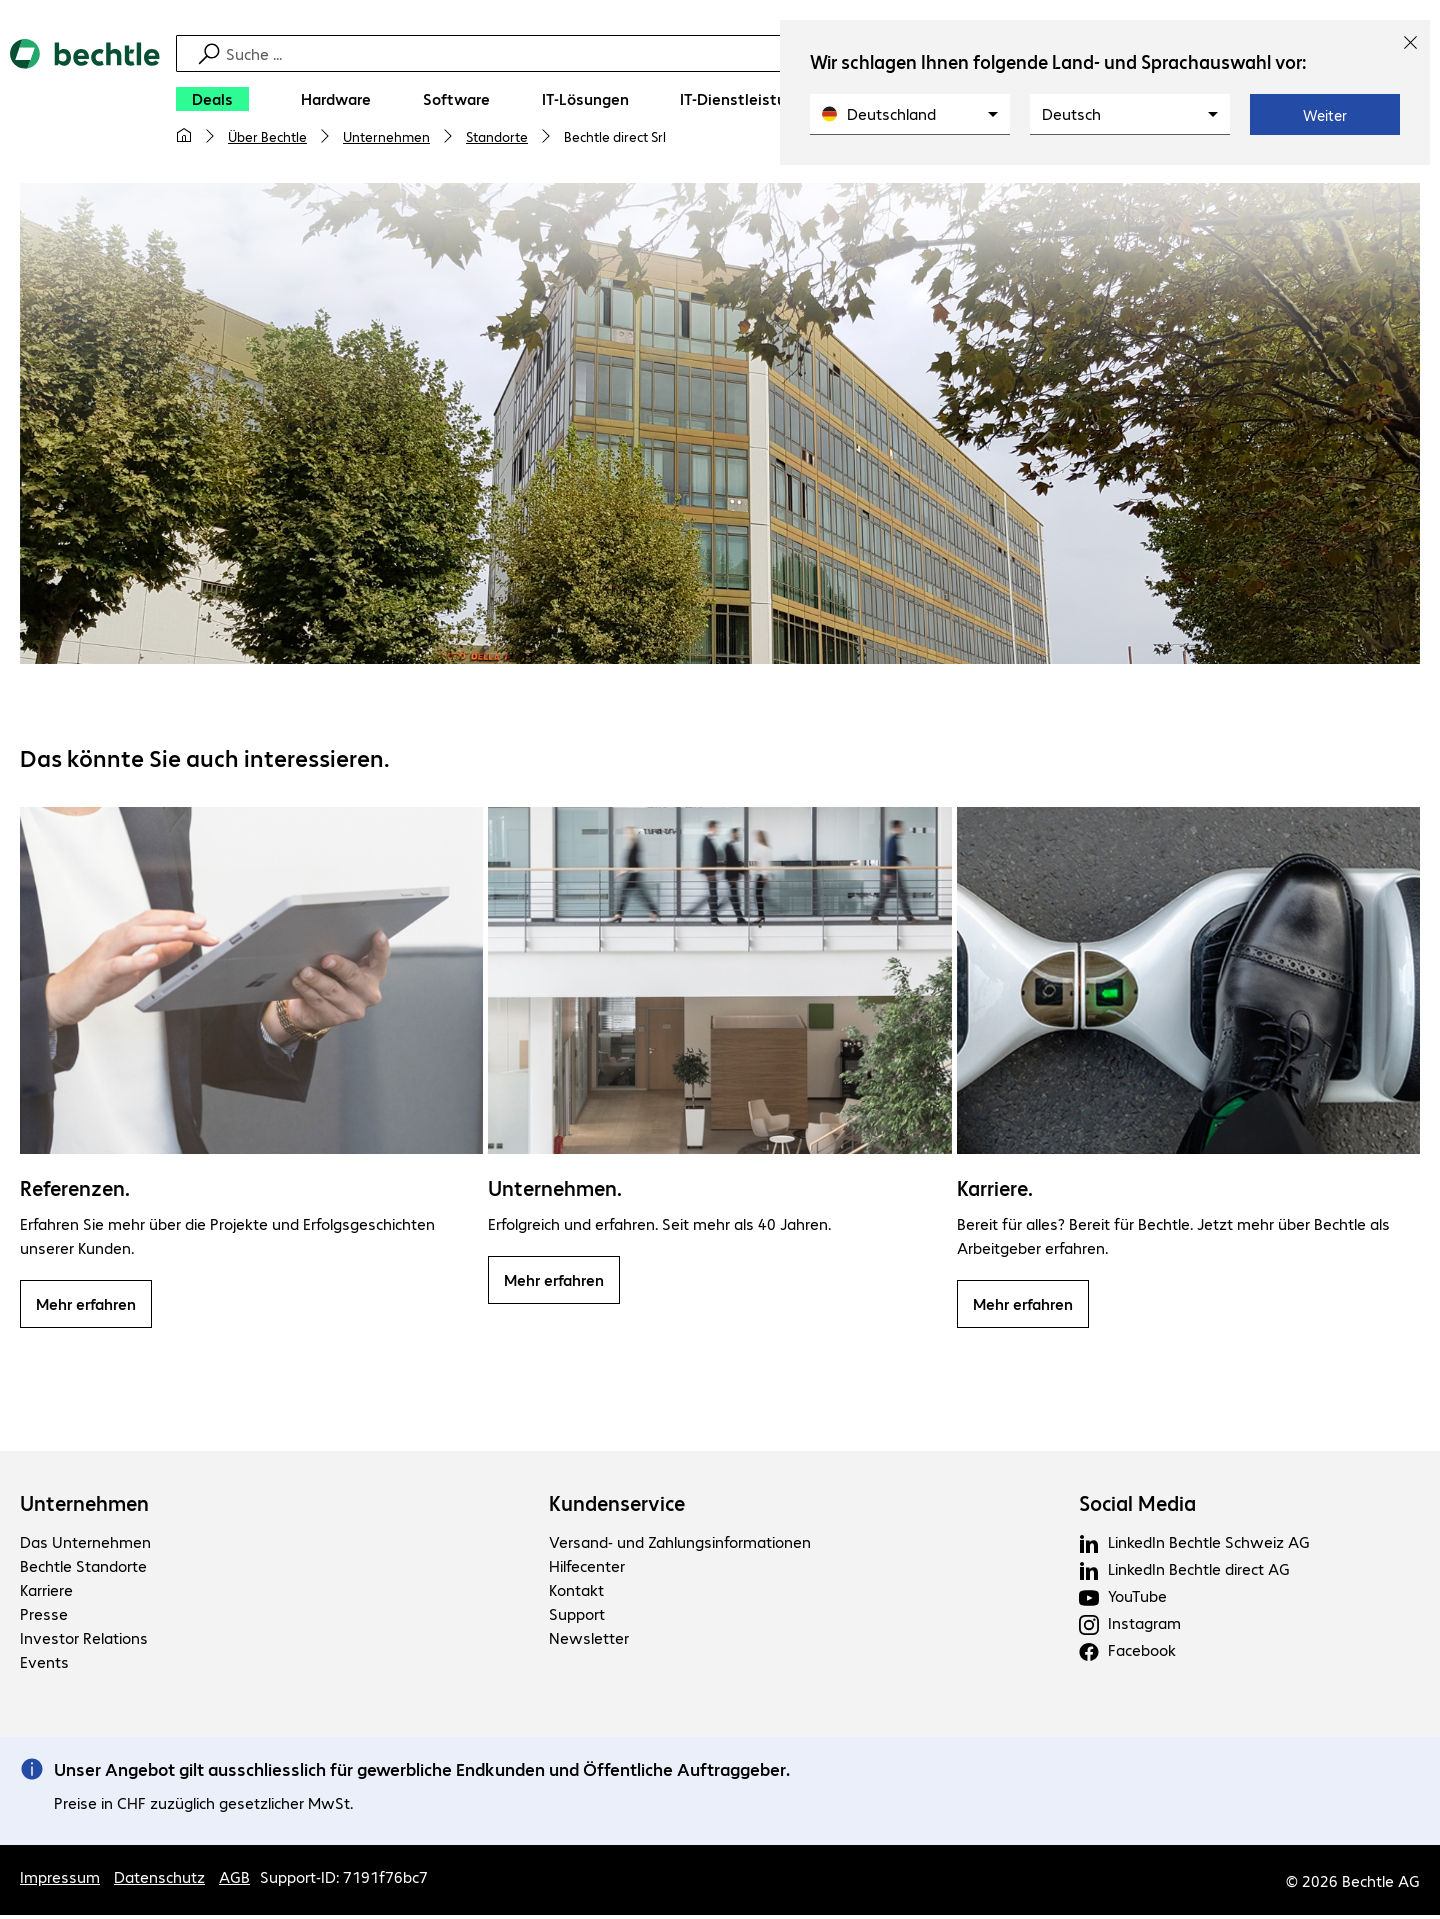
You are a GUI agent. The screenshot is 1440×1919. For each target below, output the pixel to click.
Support (577, 1616)
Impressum (60, 1880)
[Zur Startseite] (85, 101)
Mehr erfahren (86, 1306)
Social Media (1137, 1506)
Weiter (1325, 115)
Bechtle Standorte (83, 1568)
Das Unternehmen (85, 1544)
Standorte (497, 136)
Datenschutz (159, 1880)
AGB (234, 1880)
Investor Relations (84, 1640)
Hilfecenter (587, 1568)
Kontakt (576, 1592)
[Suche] (733, 53)
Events (44, 1664)
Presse (44, 1616)
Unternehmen (386, 136)
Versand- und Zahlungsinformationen (680, 1544)
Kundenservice (617, 1506)
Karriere (46, 1592)
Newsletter (589, 1640)
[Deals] (212, 99)
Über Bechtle (267, 136)
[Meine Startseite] (184, 136)
